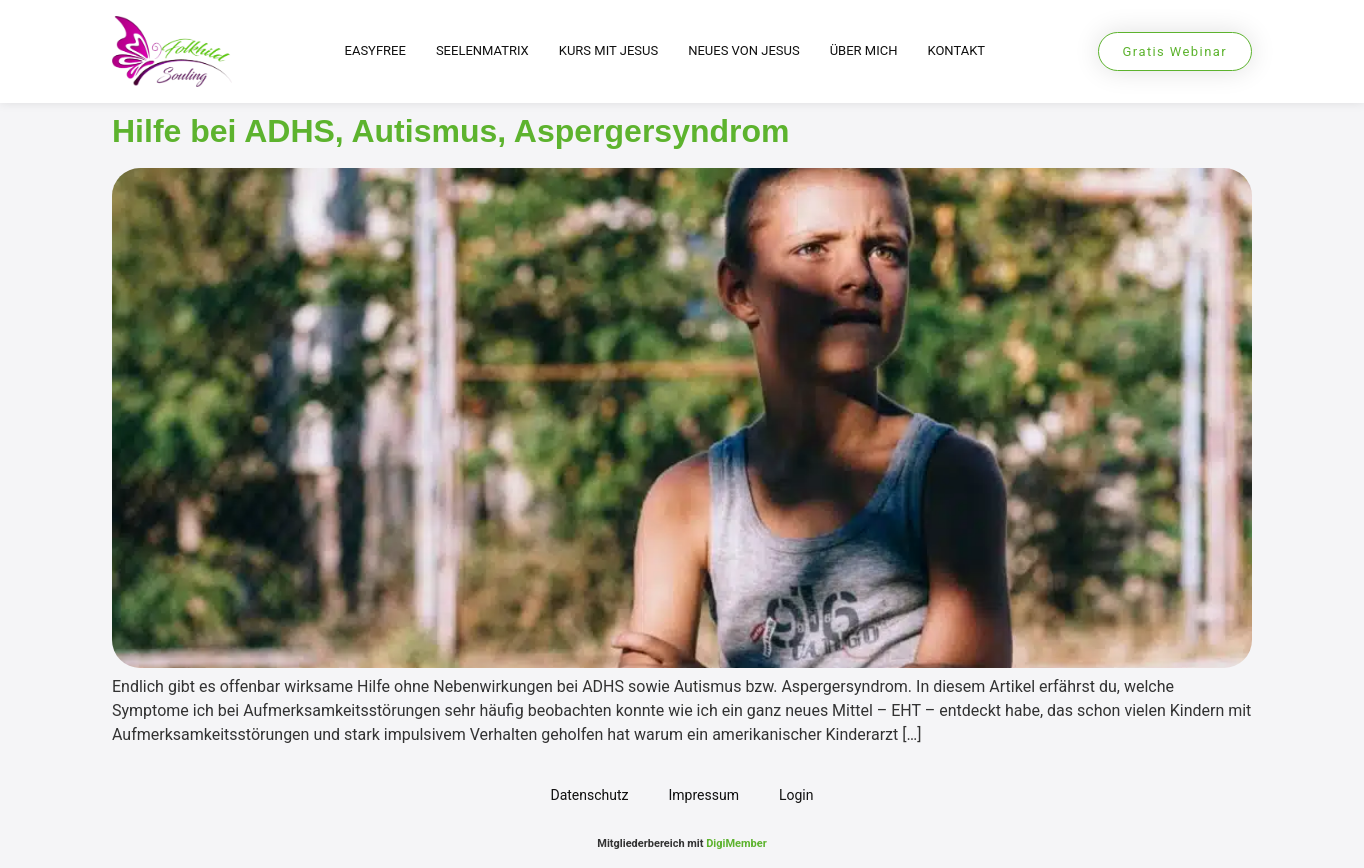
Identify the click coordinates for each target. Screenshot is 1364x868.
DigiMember (736, 843)
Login (796, 795)
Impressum (704, 795)
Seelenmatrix (482, 50)
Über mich (864, 50)
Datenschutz (589, 795)
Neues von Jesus (744, 50)
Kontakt (956, 50)
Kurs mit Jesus (608, 50)
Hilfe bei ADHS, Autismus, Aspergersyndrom (450, 131)
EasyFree (375, 50)
